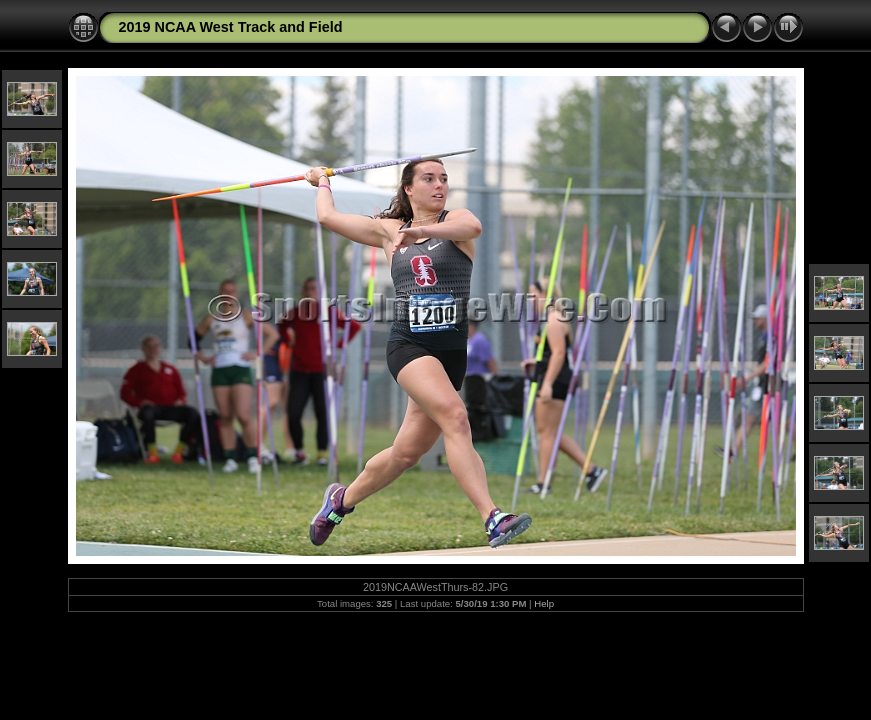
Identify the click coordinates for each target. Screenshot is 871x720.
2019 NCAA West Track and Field (231, 27)
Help (544, 603)
